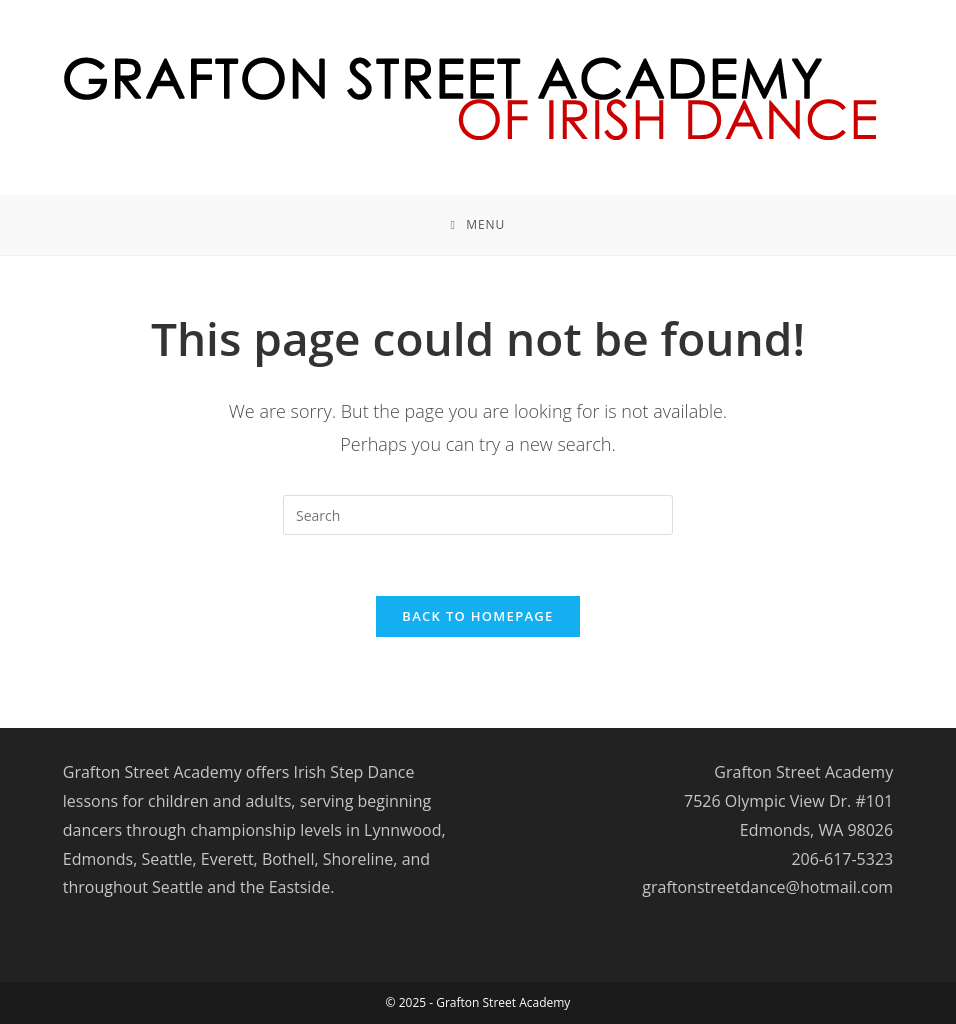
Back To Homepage (477, 616)
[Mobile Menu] (478, 225)
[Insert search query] (478, 515)
